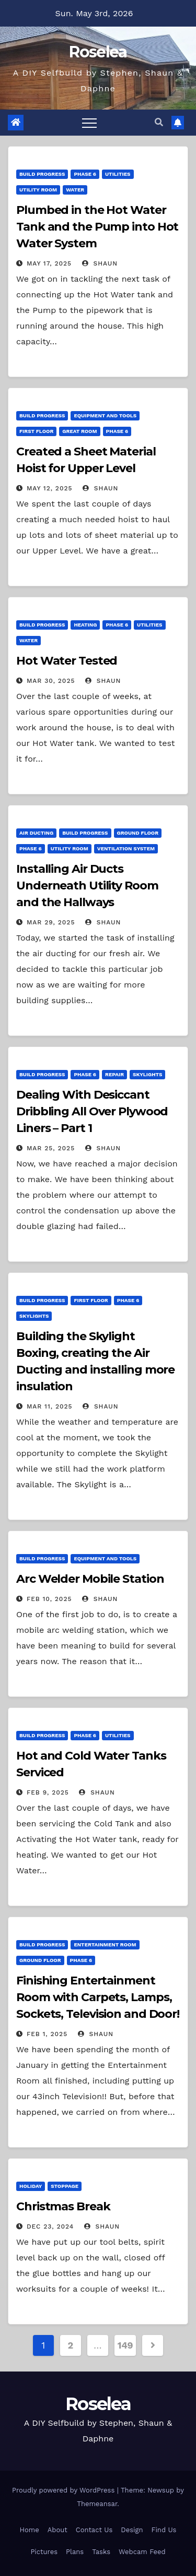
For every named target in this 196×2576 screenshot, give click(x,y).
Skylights (147, 1074)
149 (125, 2345)
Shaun (100, 263)
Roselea (97, 52)
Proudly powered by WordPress (64, 2490)
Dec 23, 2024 (50, 2226)
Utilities (117, 174)
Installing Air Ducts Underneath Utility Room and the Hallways (87, 885)
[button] (159, 122)
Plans (75, 2552)
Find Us (163, 2530)
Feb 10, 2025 (49, 1599)
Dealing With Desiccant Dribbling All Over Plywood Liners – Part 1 (92, 1111)
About (57, 2530)
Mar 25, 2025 (51, 1148)
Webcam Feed (142, 2552)
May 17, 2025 (49, 263)
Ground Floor (138, 833)
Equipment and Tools (105, 415)
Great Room (79, 431)
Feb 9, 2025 (48, 1792)
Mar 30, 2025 (51, 680)
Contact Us (94, 2530)
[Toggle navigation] (89, 122)
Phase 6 (85, 174)
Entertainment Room (105, 1944)
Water (75, 189)
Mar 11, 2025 (50, 1406)
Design (132, 2530)
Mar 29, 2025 (51, 922)
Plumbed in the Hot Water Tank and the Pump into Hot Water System (97, 226)
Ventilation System (126, 848)
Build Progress (42, 174)
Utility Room (38, 189)
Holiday (30, 2186)
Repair (114, 1074)
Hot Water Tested (66, 661)
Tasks (101, 2552)
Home (29, 2530)
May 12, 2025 (50, 488)
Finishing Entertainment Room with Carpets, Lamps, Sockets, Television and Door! (97, 1997)
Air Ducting (36, 833)
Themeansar (97, 2504)
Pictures (43, 2552)
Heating (85, 625)
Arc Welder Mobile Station (90, 1579)
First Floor (36, 431)
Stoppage (64, 2186)
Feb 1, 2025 (47, 2034)
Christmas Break (63, 2206)
